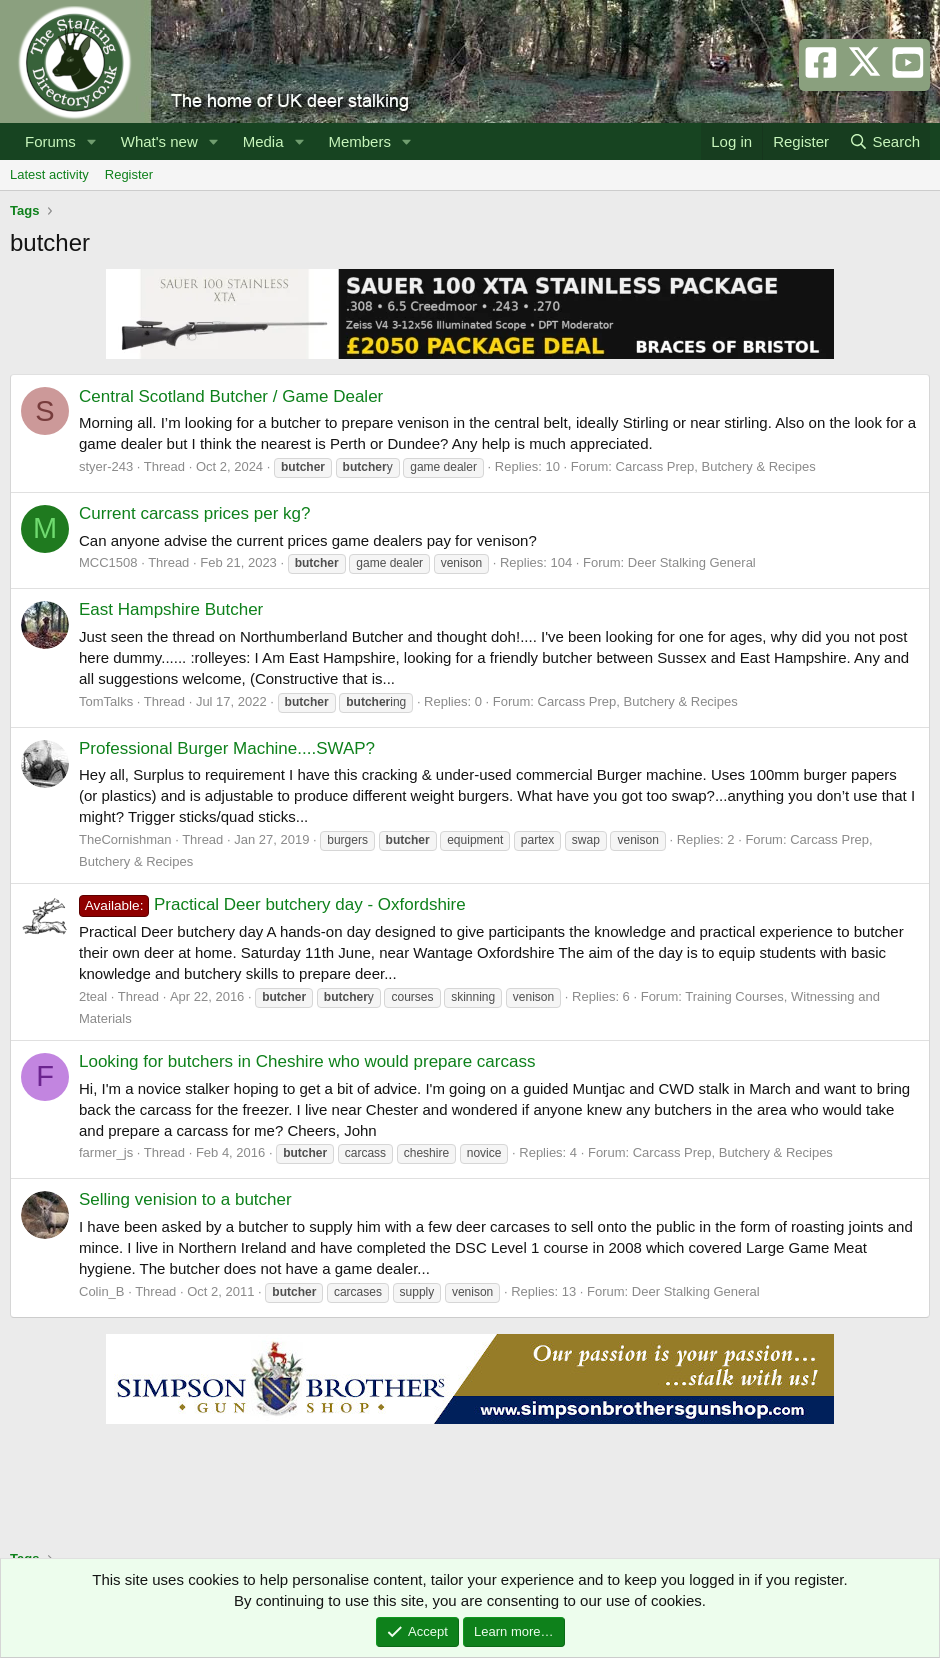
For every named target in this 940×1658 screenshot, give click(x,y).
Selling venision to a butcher (185, 1199)
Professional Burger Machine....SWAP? (227, 748)
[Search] (884, 141)
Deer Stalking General (692, 562)
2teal (93, 996)
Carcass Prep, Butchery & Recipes (716, 466)
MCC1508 (108, 562)
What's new (159, 141)
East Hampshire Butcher (171, 609)
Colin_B (102, 1291)
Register (129, 174)
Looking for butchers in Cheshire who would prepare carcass (307, 1061)
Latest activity (49, 174)
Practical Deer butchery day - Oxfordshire (272, 904)
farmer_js (106, 1152)
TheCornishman (125, 839)
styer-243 (106, 466)
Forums (50, 141)
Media (263, 141)
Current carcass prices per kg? (194, 513)
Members (359, 141)
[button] (92, 141)
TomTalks (106, 701)
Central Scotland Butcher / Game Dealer (231, 396)
